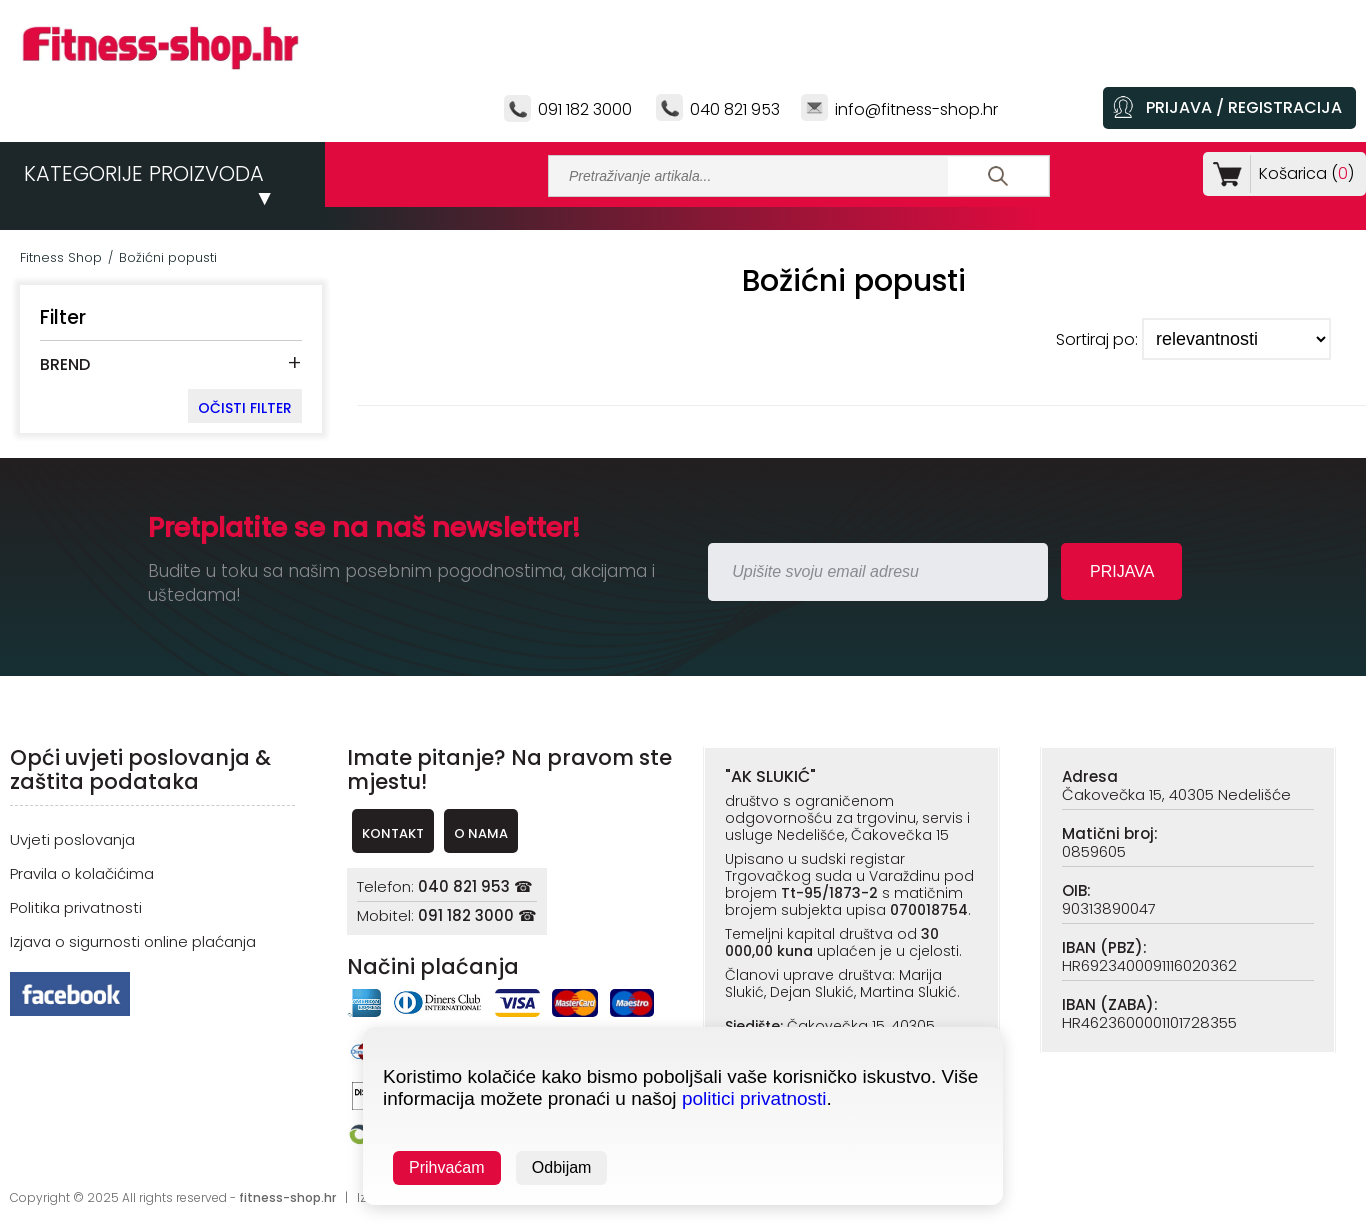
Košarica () (1302, 173)
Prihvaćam (447, 1167)
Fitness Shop (61, 257)
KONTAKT (393, 833)
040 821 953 (735, 109)
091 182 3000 (585, 109)
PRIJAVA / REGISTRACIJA (1244, 107)
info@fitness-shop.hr (916, 109)
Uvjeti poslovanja (72, 839)
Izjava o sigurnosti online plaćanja (133, 941)
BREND (65, 364)
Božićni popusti (168, 257)
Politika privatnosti (76, 907)
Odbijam (562, 1167)
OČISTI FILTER (245, 408)
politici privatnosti (754, 1098)
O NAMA (481, 833)
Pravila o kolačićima (82, 873)
